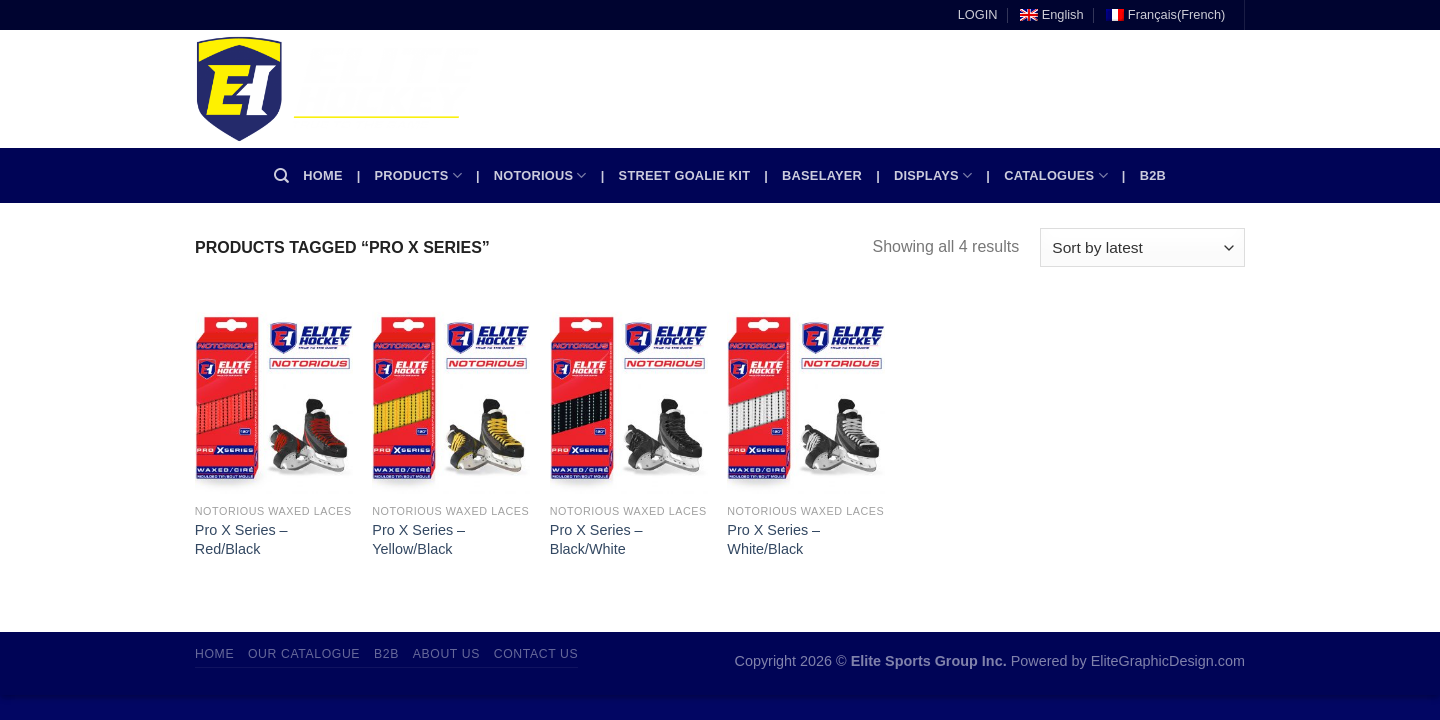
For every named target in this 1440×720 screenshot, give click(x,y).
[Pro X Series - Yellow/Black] (451, 398)
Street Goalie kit (685, 175)
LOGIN (978, 14)
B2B (1153, 175)
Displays (933, 175)
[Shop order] (1142, 247)
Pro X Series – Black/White (596, 539)
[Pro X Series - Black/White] (629, 398)
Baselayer (822, 175)
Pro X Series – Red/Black (241, 539)
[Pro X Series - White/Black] (806, 398)
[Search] (281, 176)
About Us (446, 654)
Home (322, 175)
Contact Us (536, 654)
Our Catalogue (304, 654)
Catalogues (1056, 175)
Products (418, 175)
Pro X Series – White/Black (773, 539)
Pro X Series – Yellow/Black (418, 539)
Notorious (540, 175)
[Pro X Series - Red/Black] (274, 398)
